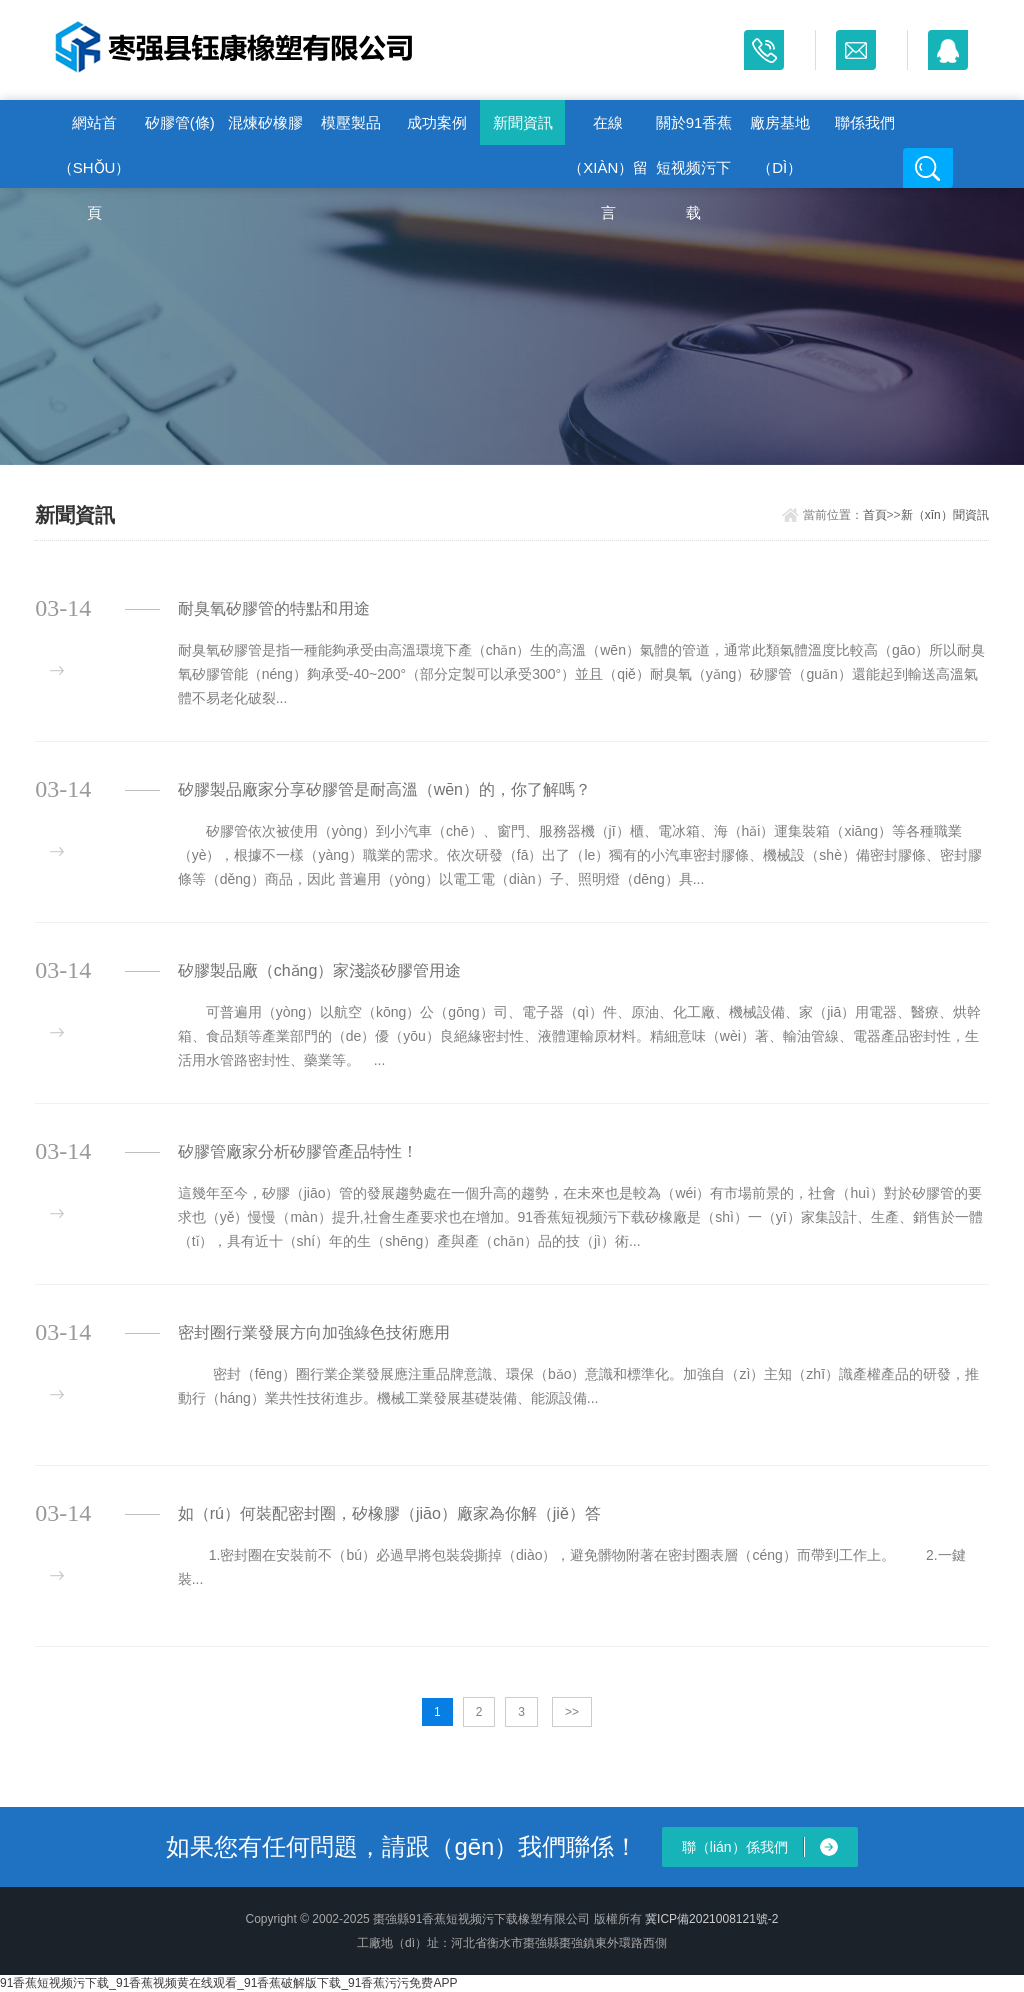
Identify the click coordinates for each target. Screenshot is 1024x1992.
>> (572, 1712)
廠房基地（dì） (780, 129)
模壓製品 (351, 122)
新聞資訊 (523, 122)
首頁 (875, 515)
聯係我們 (865, 122)
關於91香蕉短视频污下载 (694, 129)
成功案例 (437, 122)
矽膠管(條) (180, 122)
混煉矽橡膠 (265, 122)
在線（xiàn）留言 (608, 129)
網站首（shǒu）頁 (94, 129)
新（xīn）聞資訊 (945, 515)
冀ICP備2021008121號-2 (711, 1919)
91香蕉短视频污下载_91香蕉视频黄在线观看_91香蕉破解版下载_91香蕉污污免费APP (228, 1983)
